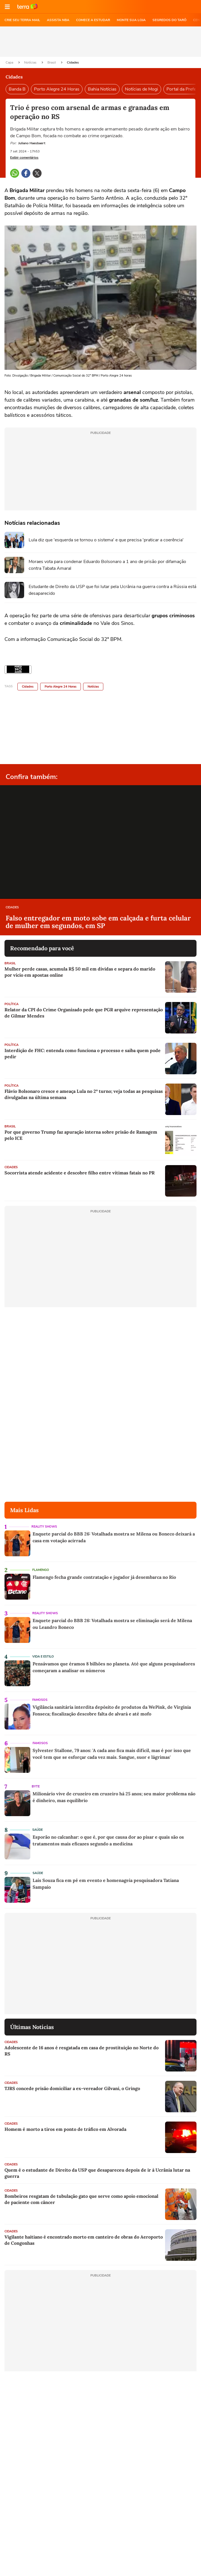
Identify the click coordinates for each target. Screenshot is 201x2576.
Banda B (17, 89)
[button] (7, 7)
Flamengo (40, 1570)
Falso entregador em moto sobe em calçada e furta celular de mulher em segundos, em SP (98, 922)
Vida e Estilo (43, 1656)
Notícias (30, 62)
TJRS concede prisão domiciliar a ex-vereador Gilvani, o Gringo (72, 2088)
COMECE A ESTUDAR (93, 20)
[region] (100, 42)
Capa (10, 62)
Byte (36, 1786)
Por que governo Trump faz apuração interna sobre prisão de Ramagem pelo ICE (80, 1135)
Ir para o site (27, 7)
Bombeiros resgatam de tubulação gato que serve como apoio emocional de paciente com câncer (81, 2199)
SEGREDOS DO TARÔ (169, 20)
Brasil (52, 62)
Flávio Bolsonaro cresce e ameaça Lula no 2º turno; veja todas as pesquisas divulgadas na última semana (83, 1094)
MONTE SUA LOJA (131, 20)
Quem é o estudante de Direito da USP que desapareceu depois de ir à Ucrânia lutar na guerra (97, 2173)
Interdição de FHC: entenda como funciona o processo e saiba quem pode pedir (82, 1053)
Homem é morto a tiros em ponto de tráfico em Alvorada (65, 2129)
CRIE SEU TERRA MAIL (22, 20)
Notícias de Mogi (141, 89)
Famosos (39, 1700)
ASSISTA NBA (58, 20)
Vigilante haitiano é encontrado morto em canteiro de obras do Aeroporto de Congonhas (83, 2240)
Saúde (37, 1830)
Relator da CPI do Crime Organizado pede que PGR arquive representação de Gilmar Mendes (83, 1013)
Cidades (73, 62)
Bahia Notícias (102, 89)
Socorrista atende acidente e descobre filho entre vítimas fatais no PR (79, 1173)
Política (11, 1004)
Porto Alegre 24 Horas (56, 89)
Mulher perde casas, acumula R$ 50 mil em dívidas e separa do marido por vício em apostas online (79, 972)
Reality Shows (44, 1527)
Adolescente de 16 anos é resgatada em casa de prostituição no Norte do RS (81, 2051)
